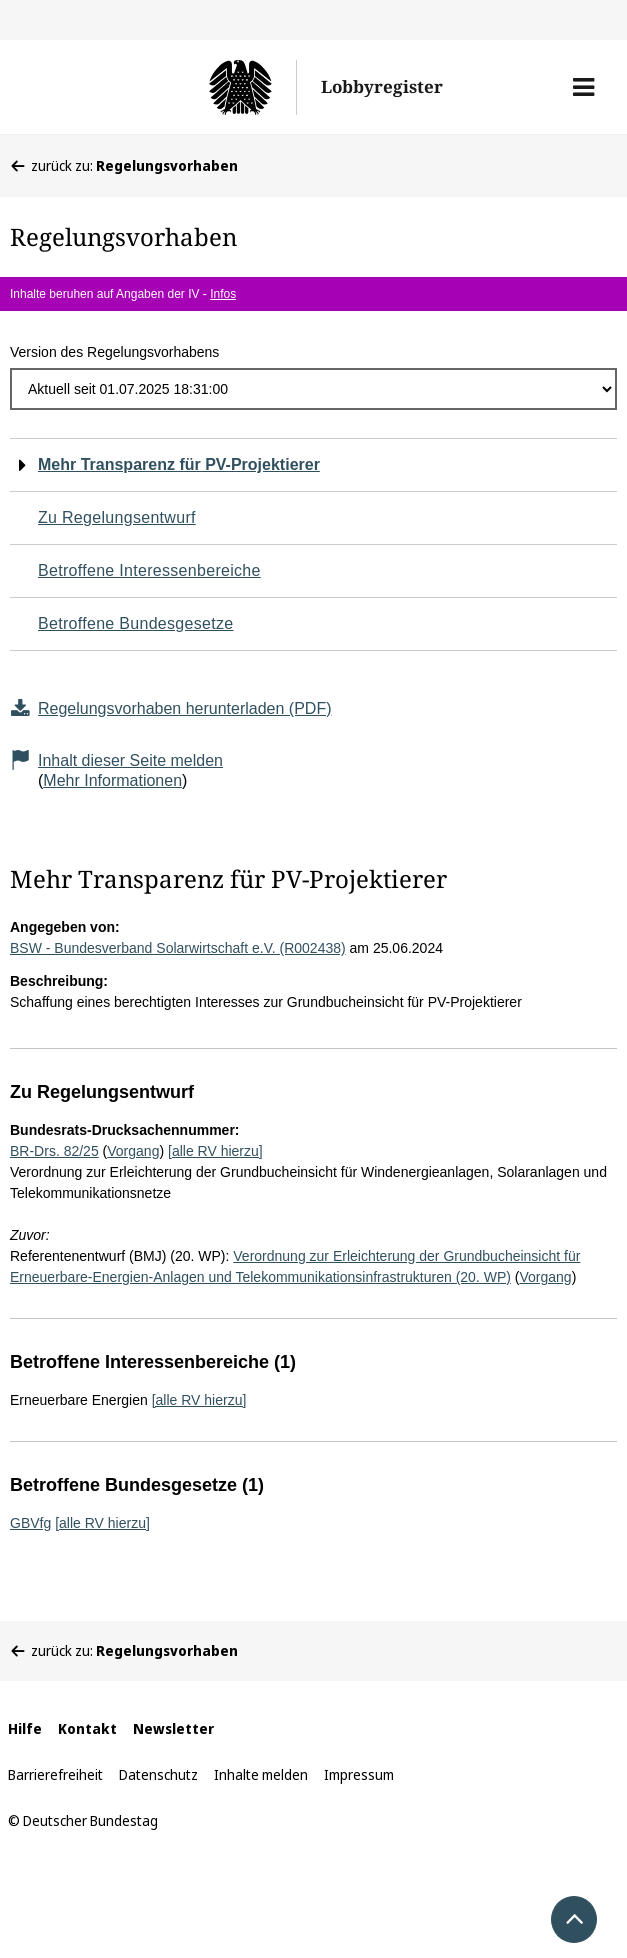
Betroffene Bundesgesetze (136, 623)
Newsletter (173, 1728)
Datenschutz (158, 1774)
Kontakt (87, 1728)
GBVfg (30, 1523)
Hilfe (25, 1728)
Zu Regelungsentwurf (117, 517)
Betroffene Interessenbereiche (149, 570)
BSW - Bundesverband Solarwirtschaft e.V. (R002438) (178, 948)
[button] (583, 87)
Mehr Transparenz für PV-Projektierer (179, 464)
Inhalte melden (261, 1774)
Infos (223, 294)
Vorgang (133, 1151)
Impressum (359, 1774)
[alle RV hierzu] (215, 1151)
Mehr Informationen (112, 780)
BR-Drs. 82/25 (54, 1151)
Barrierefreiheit (55, 1774)
